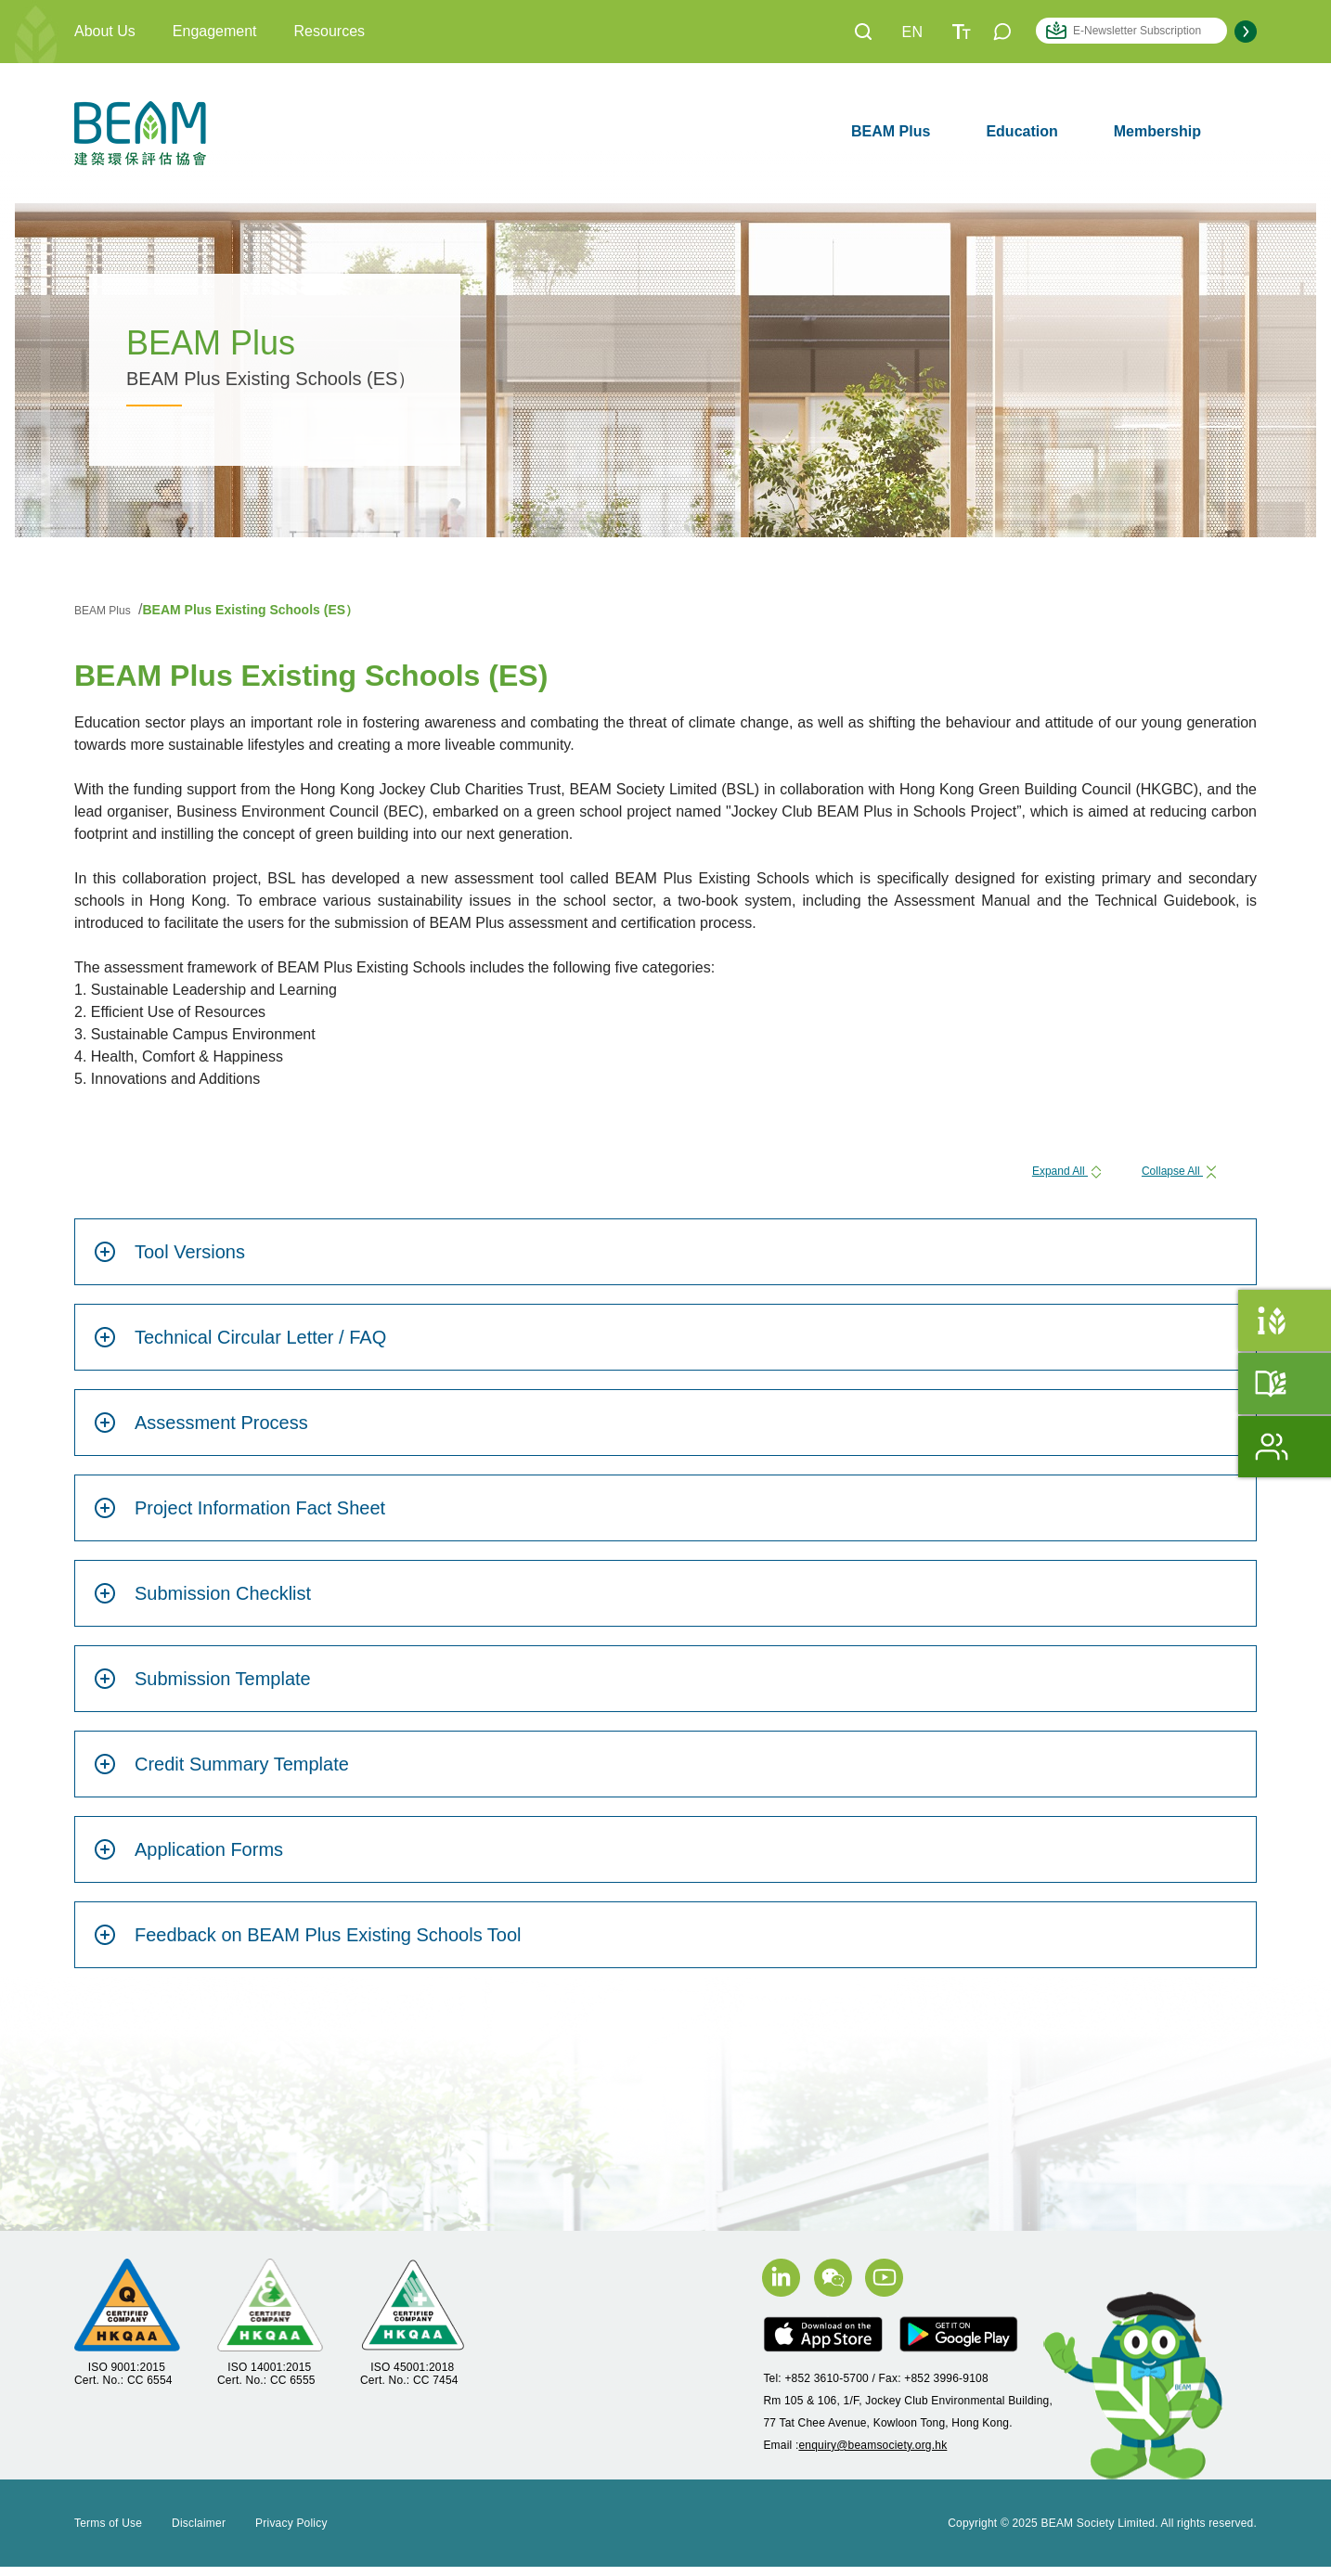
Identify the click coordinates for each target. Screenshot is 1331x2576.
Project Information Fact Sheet (239, 1517)
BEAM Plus (890, 131)
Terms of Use (108, 2532)
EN (913, 32)
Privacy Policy (291, 2532)
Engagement (215, 31)
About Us (105, 31)
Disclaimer (199, 2532)
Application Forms (188, 1859)
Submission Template (202, 1688)
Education (1021, 131)
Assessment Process (201, 1432)
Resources (329, 31)
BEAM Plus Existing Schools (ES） (272, 609)
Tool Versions (169, 1261)
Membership (1157, 131)
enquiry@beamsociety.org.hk (872, 2454)
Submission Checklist (202, 1602)
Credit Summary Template (221, 1773)
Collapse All (1165, 1174)
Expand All (1021, 1174)
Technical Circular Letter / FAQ (240, 1346)
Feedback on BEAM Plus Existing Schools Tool (308, 1944)
